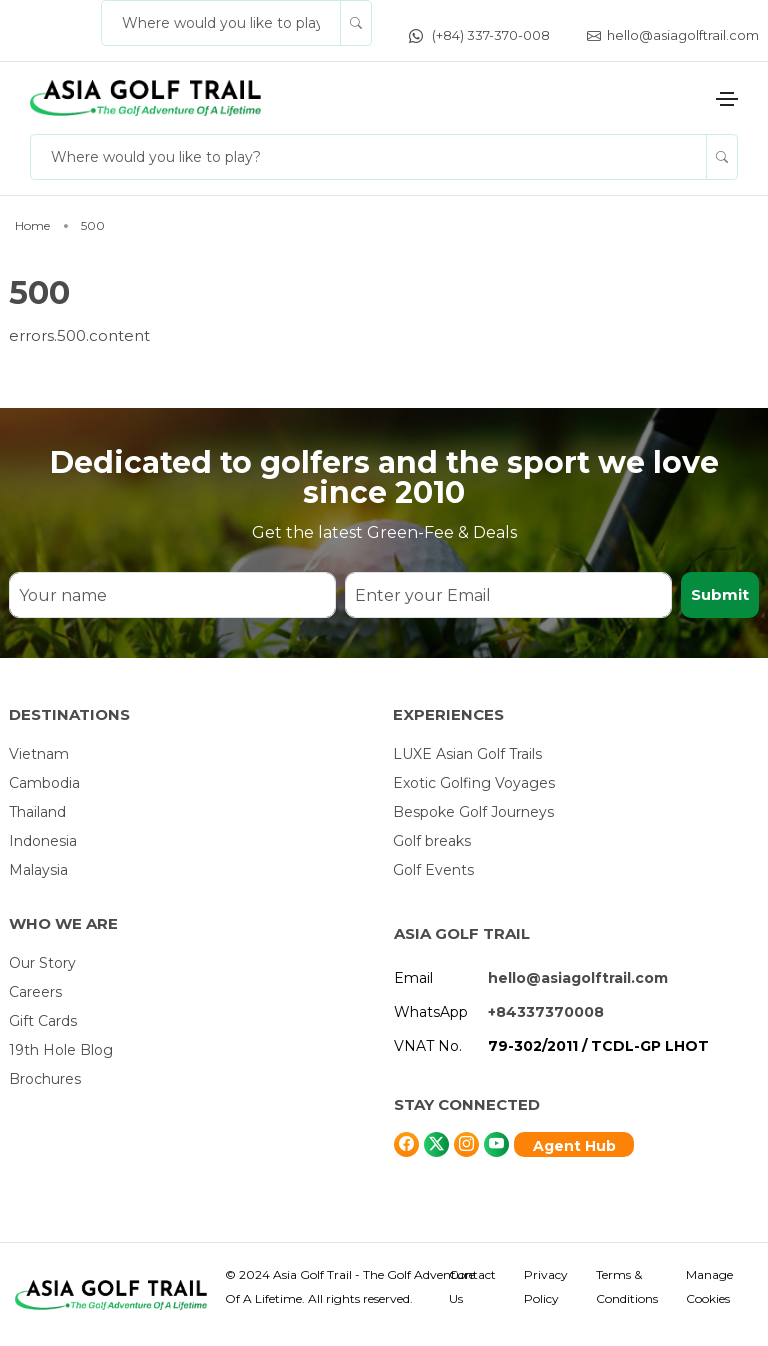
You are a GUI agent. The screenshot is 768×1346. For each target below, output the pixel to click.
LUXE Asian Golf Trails (467, 754)
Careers (35, 992)
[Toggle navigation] (727, 99)
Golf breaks (432, 841)
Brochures (45, 1079)
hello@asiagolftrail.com (673, 35)
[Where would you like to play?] (221, 23)
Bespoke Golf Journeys (473, 812)
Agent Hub (574, 1146)
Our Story (42, 963)
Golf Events (433, 870)
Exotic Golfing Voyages (474, 783)
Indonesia (43, 841)
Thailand (37, 812)
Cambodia (44, 783)
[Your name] (172, 595)
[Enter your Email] (508, 595)
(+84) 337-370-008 (479, 35)
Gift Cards (43, 1021)
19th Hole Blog (61, 1050)
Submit (720, 594)
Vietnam (39, 754)
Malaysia (38, 870)
